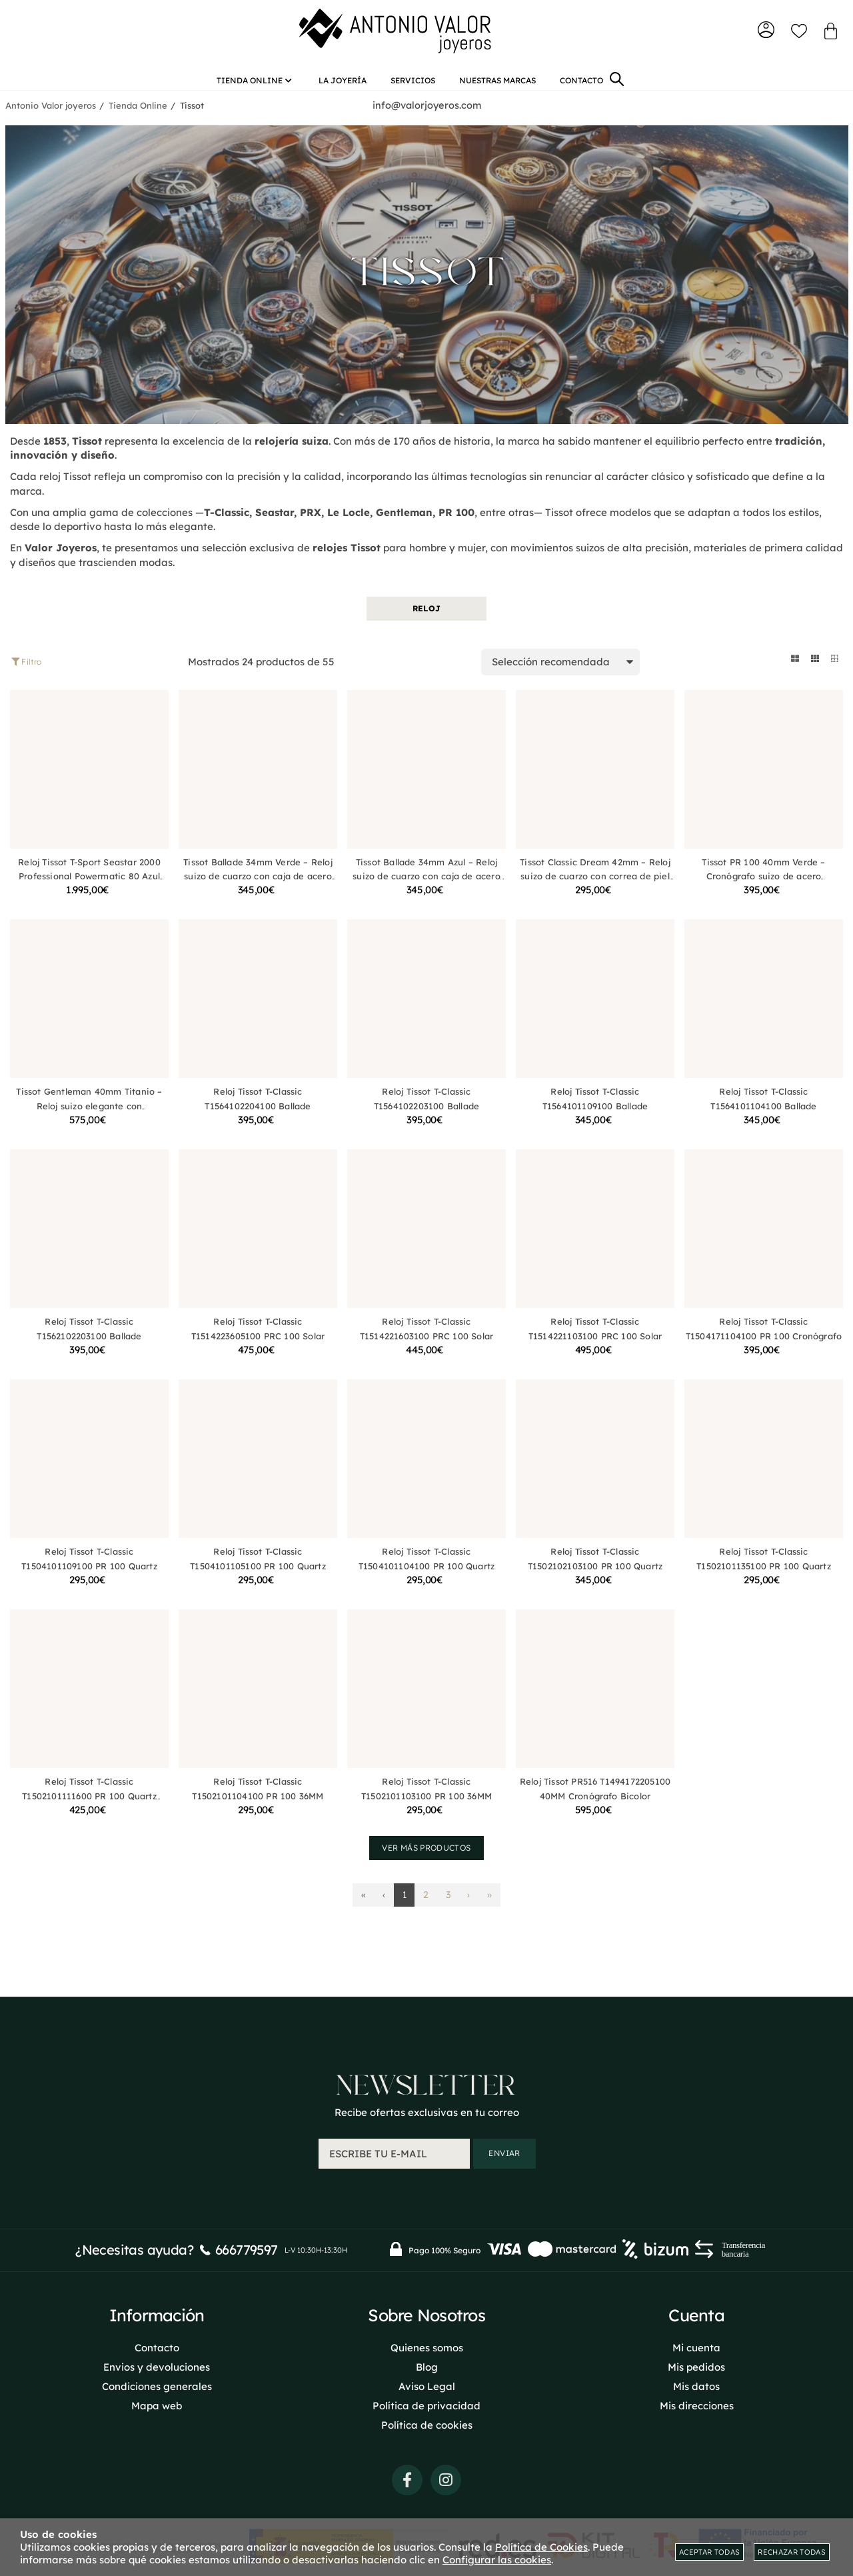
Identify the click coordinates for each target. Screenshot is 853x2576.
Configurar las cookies (496, 2559)
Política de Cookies (541, 2547)
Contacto (157, 2475)
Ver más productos (426, 1861)
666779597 (246, 2378)
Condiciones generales (157, 2514)
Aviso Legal (427, 2514)
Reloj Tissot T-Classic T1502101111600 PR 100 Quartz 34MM (89, 1809)
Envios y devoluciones (156, 2495)
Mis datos (696, 2514)
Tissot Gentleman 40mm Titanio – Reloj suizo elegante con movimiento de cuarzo (89, 1119)
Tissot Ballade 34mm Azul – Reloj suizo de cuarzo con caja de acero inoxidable (426, 889)
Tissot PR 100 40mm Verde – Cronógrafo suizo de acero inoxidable (763, 889)
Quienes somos (427, 2475)
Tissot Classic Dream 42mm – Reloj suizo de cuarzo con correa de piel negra (595, 889)
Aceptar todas (709, 2552)
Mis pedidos (696, 2495)
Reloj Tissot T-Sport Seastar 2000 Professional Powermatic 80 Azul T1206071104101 (89, 889)
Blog (427, 2495)
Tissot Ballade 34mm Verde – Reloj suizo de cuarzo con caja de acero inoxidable (257, 889)
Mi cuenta (696, 2475)
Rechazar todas (792, 2552)
